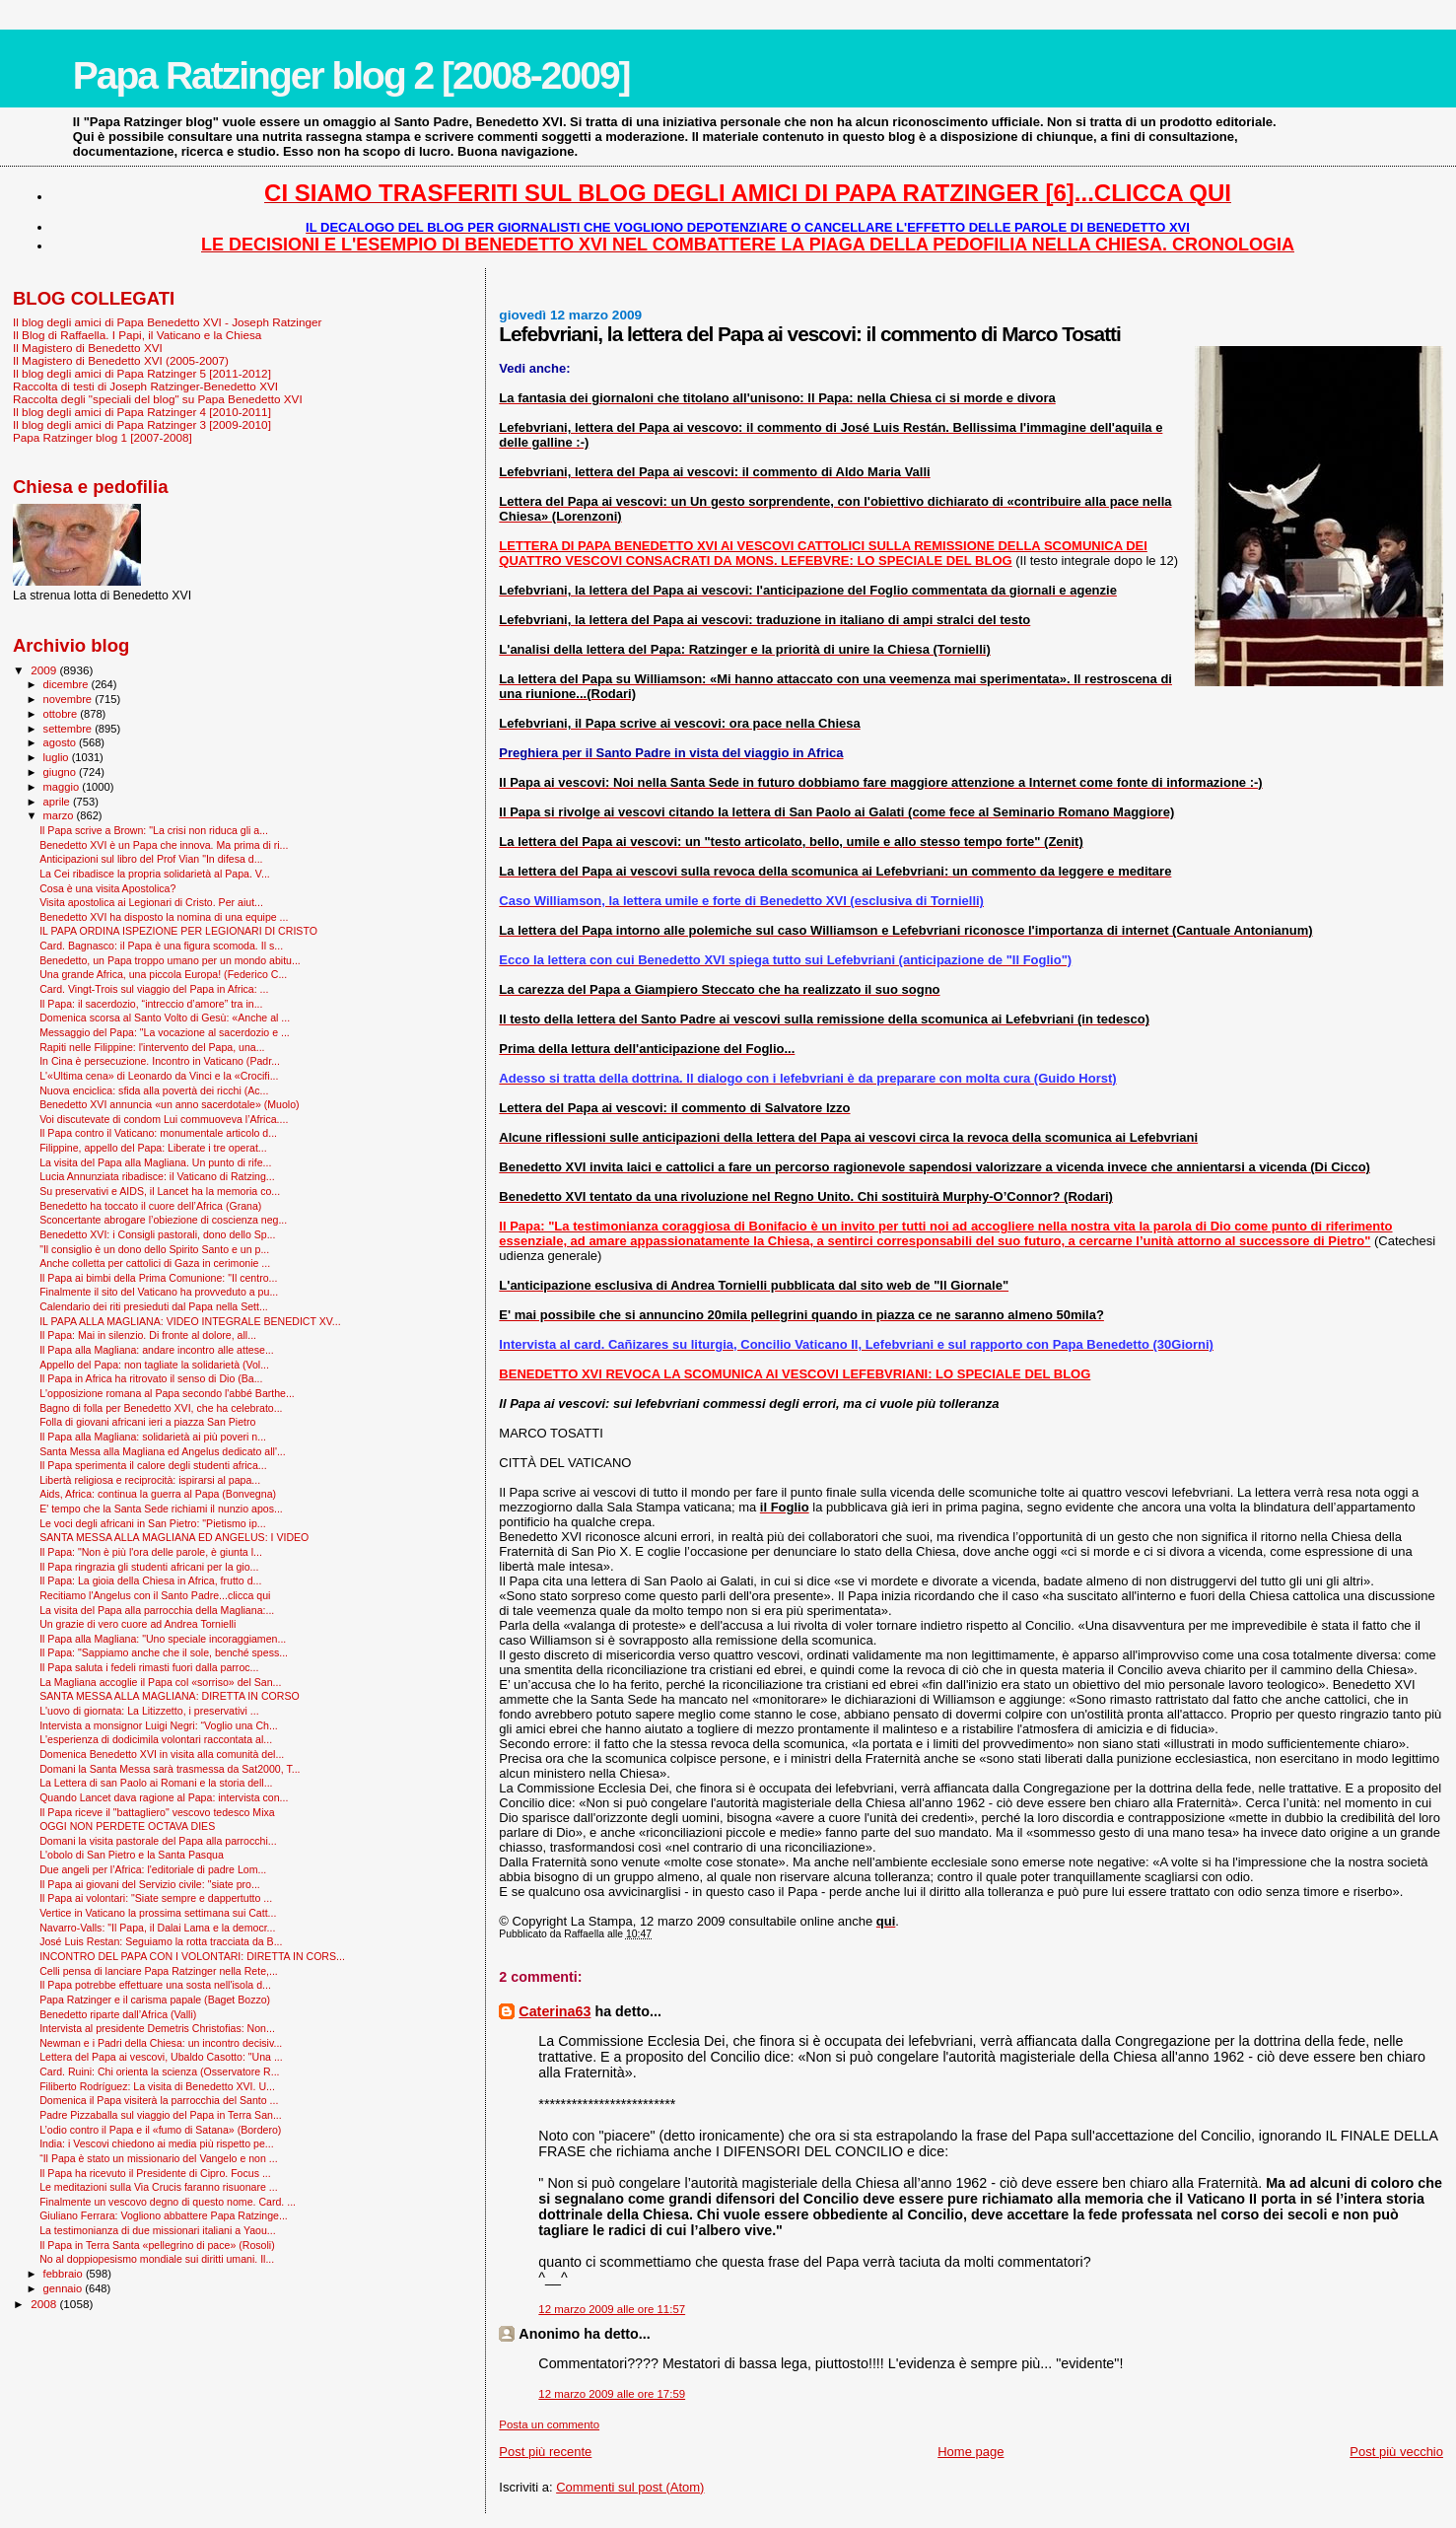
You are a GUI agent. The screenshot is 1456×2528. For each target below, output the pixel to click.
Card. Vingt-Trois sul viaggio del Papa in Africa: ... (153, 989)
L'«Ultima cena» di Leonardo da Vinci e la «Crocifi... (158, 1076)
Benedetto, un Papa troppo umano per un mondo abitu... (170, 960)
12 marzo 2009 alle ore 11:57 (611, 2309)
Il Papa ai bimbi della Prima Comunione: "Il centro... (158, 1278)
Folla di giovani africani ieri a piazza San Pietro (147, 1422)
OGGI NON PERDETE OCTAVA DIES (127, 1826)
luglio (57, 757)
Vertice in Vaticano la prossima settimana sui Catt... (157, 1913)
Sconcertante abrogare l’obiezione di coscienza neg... (163, 1220)
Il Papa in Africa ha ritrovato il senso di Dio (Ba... (150, 1378)
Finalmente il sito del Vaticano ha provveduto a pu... (158, 1292)
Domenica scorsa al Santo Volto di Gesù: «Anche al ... (164, 1017)
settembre (69, 729)
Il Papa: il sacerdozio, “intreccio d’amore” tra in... (150, 1004)
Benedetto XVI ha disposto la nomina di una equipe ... (163, 917)
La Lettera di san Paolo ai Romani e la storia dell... (155, 1783)
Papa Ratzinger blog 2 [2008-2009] (351, 75)
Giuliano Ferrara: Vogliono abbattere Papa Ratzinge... (163, 2215)
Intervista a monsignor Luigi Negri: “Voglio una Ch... (158, 1725)
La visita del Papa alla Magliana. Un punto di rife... (155, 1162)
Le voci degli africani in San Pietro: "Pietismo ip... (152, 1523)
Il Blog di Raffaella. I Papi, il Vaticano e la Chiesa (137, 334)
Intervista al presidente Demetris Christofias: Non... (157, 2028)
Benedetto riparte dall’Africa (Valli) (117, 2014)
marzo (60, 815)
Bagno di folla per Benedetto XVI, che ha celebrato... (160, 1408)
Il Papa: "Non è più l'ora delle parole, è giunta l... (150, 1552)
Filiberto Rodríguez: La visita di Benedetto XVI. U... (157, 2086)
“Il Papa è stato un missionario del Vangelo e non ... (158, 2158)
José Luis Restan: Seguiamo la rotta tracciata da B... (160, 1941)
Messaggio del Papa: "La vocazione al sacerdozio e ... (164, 1032)
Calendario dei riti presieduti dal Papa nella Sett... (153, 1306)
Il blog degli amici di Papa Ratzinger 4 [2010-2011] (142, 411)
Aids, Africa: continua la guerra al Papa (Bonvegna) (157, 1494)
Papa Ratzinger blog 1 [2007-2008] (102, 437)
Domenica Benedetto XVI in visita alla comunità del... (161, 1754)
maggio (63, 787)
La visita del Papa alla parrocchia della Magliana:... (156, 1610)
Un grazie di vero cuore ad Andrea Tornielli (137, 1624)
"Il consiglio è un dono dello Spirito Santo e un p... (154, 1249)
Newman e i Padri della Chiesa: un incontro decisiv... (160, 2043)
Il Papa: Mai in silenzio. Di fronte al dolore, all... (147, 1335)
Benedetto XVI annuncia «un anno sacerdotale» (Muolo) (169, 1104)
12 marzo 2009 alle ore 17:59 (611, 2394)
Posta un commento (549, 2424)
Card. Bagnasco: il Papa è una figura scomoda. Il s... (161, 945)
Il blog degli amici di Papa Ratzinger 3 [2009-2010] (142, 424)
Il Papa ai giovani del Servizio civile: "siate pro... (149, 1884)
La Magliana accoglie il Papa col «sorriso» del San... (160, 1682)
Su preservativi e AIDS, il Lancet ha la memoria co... (159, 1191)
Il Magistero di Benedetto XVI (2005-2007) (121, 360)
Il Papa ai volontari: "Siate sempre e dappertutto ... (155, 1898)
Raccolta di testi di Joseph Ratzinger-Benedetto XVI (145, 386)
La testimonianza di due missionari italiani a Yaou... (157, 2230)
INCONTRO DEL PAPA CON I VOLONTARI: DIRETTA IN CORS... (192, 1956)
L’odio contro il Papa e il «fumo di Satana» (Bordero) (160, 2130)
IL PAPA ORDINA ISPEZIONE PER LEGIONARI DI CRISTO (178, 931)
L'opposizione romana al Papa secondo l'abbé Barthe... (167, 1393)
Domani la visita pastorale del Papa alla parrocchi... (157, 1841)
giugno (61, 772)
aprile (58, 802)
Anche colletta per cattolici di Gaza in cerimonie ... (154, 1263)
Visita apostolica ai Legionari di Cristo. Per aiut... (151, 902)
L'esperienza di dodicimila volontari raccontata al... (155, 1739)
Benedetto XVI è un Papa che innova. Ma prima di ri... (163, 845)
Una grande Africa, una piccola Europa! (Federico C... (163, 974)
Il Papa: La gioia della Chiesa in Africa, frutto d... (150, 1580)
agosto (61, 742)
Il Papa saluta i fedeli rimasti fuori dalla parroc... (148, 1667)
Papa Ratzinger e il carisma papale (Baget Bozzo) (154, 1999)
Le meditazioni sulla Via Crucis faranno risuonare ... (158, 2187)
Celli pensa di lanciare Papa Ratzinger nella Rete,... (158, 1971)
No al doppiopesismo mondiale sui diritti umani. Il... (156, 2259)
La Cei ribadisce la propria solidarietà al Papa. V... (154, 873)
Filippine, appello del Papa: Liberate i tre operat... (153, 1148)
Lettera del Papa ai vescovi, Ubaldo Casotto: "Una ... (161, 2057)
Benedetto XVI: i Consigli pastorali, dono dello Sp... (157, 1234)
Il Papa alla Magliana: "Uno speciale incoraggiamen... (162, 1639)
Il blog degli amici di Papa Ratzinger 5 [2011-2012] (142, 373)
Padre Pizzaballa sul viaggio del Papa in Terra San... (160, 2115)
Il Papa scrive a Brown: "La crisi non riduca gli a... (153, 830)
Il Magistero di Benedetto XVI (88, 347)
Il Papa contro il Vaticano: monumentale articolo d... (158, 1133)
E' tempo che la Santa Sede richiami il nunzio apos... (161, 1508)
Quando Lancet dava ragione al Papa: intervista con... (163, 1797)
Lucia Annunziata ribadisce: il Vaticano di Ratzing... (157, 1176)
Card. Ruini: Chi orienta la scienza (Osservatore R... (159, 2071)
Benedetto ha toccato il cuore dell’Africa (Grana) (150, 1206)
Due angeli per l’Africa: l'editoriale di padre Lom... (152, 1869)
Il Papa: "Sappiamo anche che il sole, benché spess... (163, 1652)
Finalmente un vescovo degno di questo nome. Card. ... (167, 2202)
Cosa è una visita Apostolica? (107, 888)
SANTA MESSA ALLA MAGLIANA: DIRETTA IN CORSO (169, 1696)
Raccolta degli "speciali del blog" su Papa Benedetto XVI (158, 398)
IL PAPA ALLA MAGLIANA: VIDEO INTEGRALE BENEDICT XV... (190, 1321)
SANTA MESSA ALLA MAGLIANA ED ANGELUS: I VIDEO (174, 1537)
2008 (45, 2303)
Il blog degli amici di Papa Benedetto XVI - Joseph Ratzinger (167, 322)
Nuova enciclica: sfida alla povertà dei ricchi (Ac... (153, 1090)
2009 (45, 670)
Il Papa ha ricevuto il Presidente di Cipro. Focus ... (155, 2173)
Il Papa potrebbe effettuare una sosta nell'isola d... (155, 1985)
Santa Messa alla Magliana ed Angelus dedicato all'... (162, 1451)
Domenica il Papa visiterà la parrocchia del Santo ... (158, 2100)
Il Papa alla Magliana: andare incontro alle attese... (156, 1350)
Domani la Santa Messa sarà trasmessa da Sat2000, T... (169, 1769)
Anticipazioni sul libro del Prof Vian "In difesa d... (150, 859)
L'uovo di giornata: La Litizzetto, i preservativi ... (149, 1711)
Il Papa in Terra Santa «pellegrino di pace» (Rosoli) (157, 2245)
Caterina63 (554, 2011)
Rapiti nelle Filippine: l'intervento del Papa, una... (151, 1047)
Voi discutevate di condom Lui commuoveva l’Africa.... (163, 1119)
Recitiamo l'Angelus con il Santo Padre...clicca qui (154, 1595)
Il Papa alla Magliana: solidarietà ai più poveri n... (152, 1436)
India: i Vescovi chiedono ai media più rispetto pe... (156, 2143)
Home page (970, 2451)
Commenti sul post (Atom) (630, 2487)
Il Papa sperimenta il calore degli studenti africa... (153, 1465)
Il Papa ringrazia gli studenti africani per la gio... (148, 1567)
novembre (69, 699)
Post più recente (545, 2451)
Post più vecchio (1396, 2451)
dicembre (67, 684)
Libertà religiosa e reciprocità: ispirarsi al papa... (149, 1480)
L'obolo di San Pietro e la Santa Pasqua (131, 1855)
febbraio (64, 2274)
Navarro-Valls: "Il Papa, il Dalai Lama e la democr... (157, 1927)
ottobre (62, 714)
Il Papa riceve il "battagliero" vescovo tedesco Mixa (157, 1812)
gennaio (64, 2288)
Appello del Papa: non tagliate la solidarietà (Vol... (154, 1364)
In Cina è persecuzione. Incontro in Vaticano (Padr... (159, 1061)
